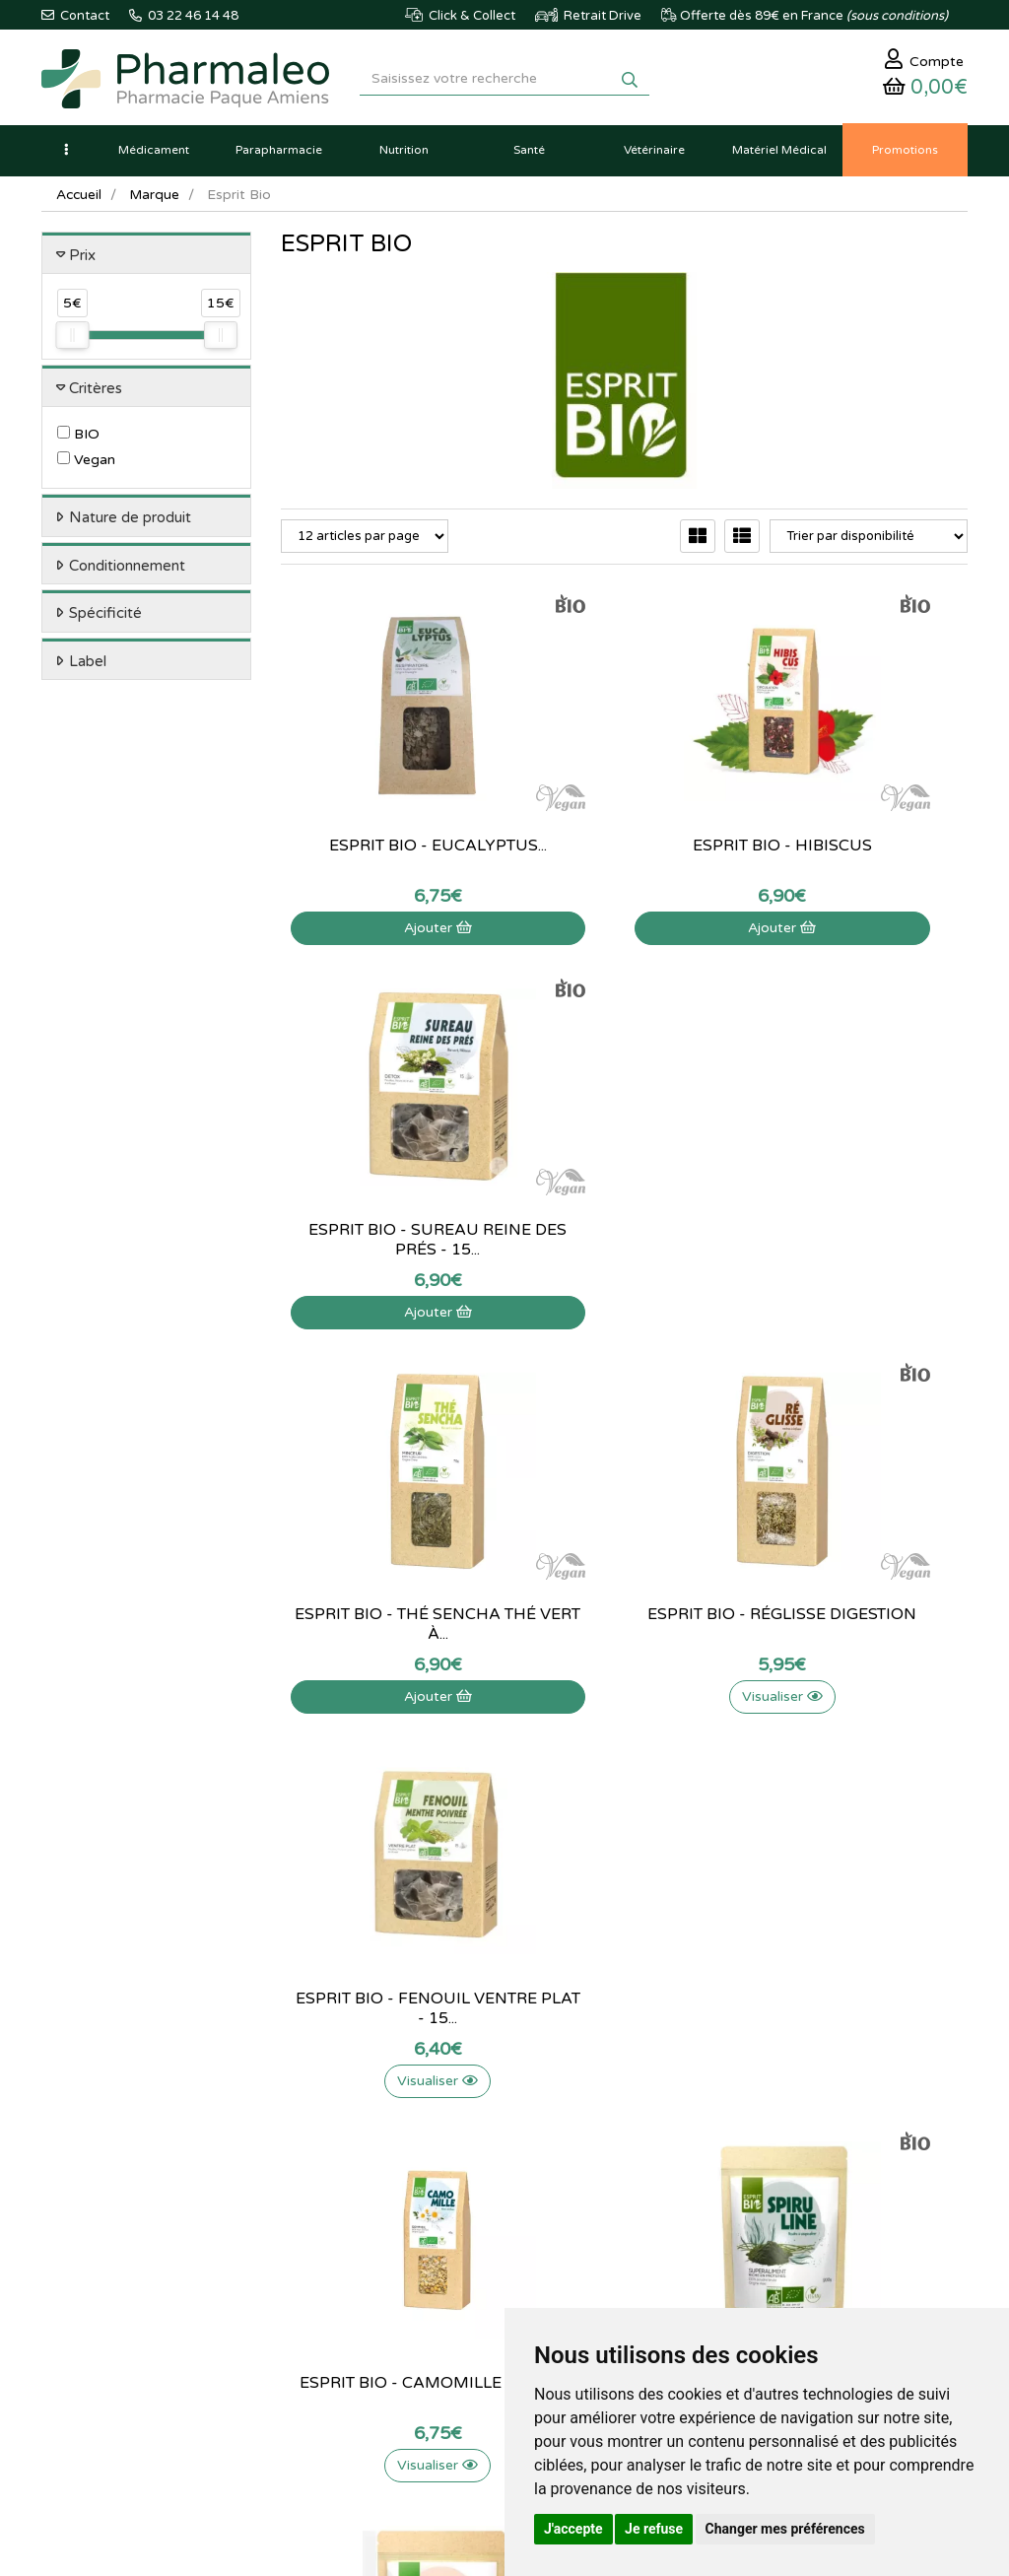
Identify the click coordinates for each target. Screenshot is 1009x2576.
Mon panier (631, 2090)
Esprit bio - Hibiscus (623, 824)
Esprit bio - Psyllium (863, 1592)
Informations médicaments (477, 2163)
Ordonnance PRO (330, 2263)
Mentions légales (487, 2253)
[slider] (72, 341)
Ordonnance (317, 2241)
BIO (78, 440)
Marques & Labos (331, 2155)
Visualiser (623, 1290)
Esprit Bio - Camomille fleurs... (385, 1602)
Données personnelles (502, 2295)
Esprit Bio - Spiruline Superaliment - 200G (624, 1602)
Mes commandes (648, 2133)
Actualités (309, 2112)
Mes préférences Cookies (647, 2227)
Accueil (79, 199)
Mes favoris (632, 2197)
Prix (82, 260)
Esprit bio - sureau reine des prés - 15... (862, 833)
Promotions (314, 2197)
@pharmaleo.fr (133, 2149)
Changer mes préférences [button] (785, 2529)
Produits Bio (315, 2219)
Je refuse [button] (654, 2529)
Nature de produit (130, 523)
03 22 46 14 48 (484, 1929)
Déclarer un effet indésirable (487, 2201)
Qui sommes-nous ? (495, 2112)
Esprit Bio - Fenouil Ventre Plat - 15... (862, 1218)
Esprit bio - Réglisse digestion (624, 1218)
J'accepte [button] (573, 2529)
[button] (66, 154)
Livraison (465, 2231)
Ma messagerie (642, 2176)
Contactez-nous (484, 2090)
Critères (95, 393)
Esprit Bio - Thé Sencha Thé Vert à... (385, 1218)
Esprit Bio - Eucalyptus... (384, 833)
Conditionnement (127, 570)
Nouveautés (314, 2176)
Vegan (86, 465)
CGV (452, 2273)
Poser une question (493, 2133)
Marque (156, 199)
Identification (636, 2112)
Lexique (303, 2133)
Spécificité (105, 619)
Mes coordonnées (651, 2155)
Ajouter (385, 906)
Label (87, 666)
